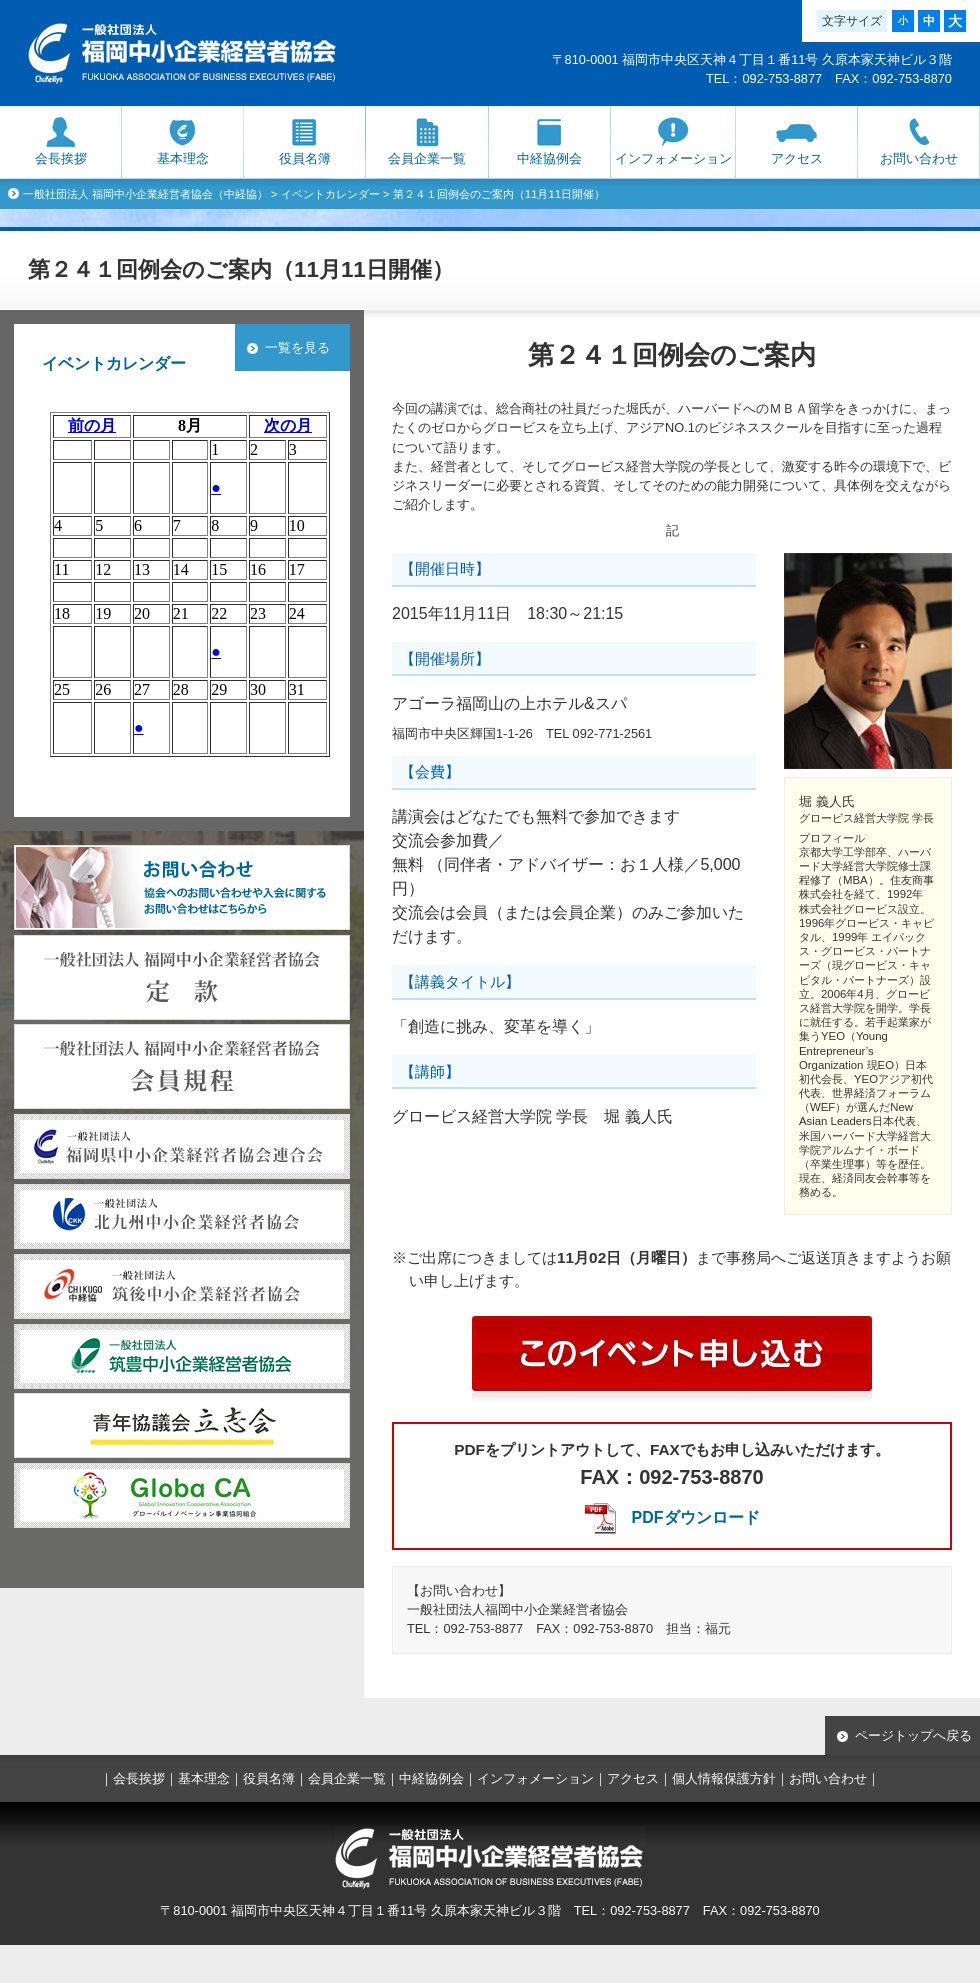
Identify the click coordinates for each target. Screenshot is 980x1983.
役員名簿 (305, 158)
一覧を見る (297, 347)
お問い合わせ (919, 158)
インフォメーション (673, 158)
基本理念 (183, 158)
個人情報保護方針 (724, 1778)
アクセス (797, 158)
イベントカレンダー (330, 194)
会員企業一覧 (427, 158)
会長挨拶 (61, 158)
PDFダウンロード (696, 1517)
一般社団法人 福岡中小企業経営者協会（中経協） (145, 194)
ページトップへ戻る (913, 1735)
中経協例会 (549, 158)
